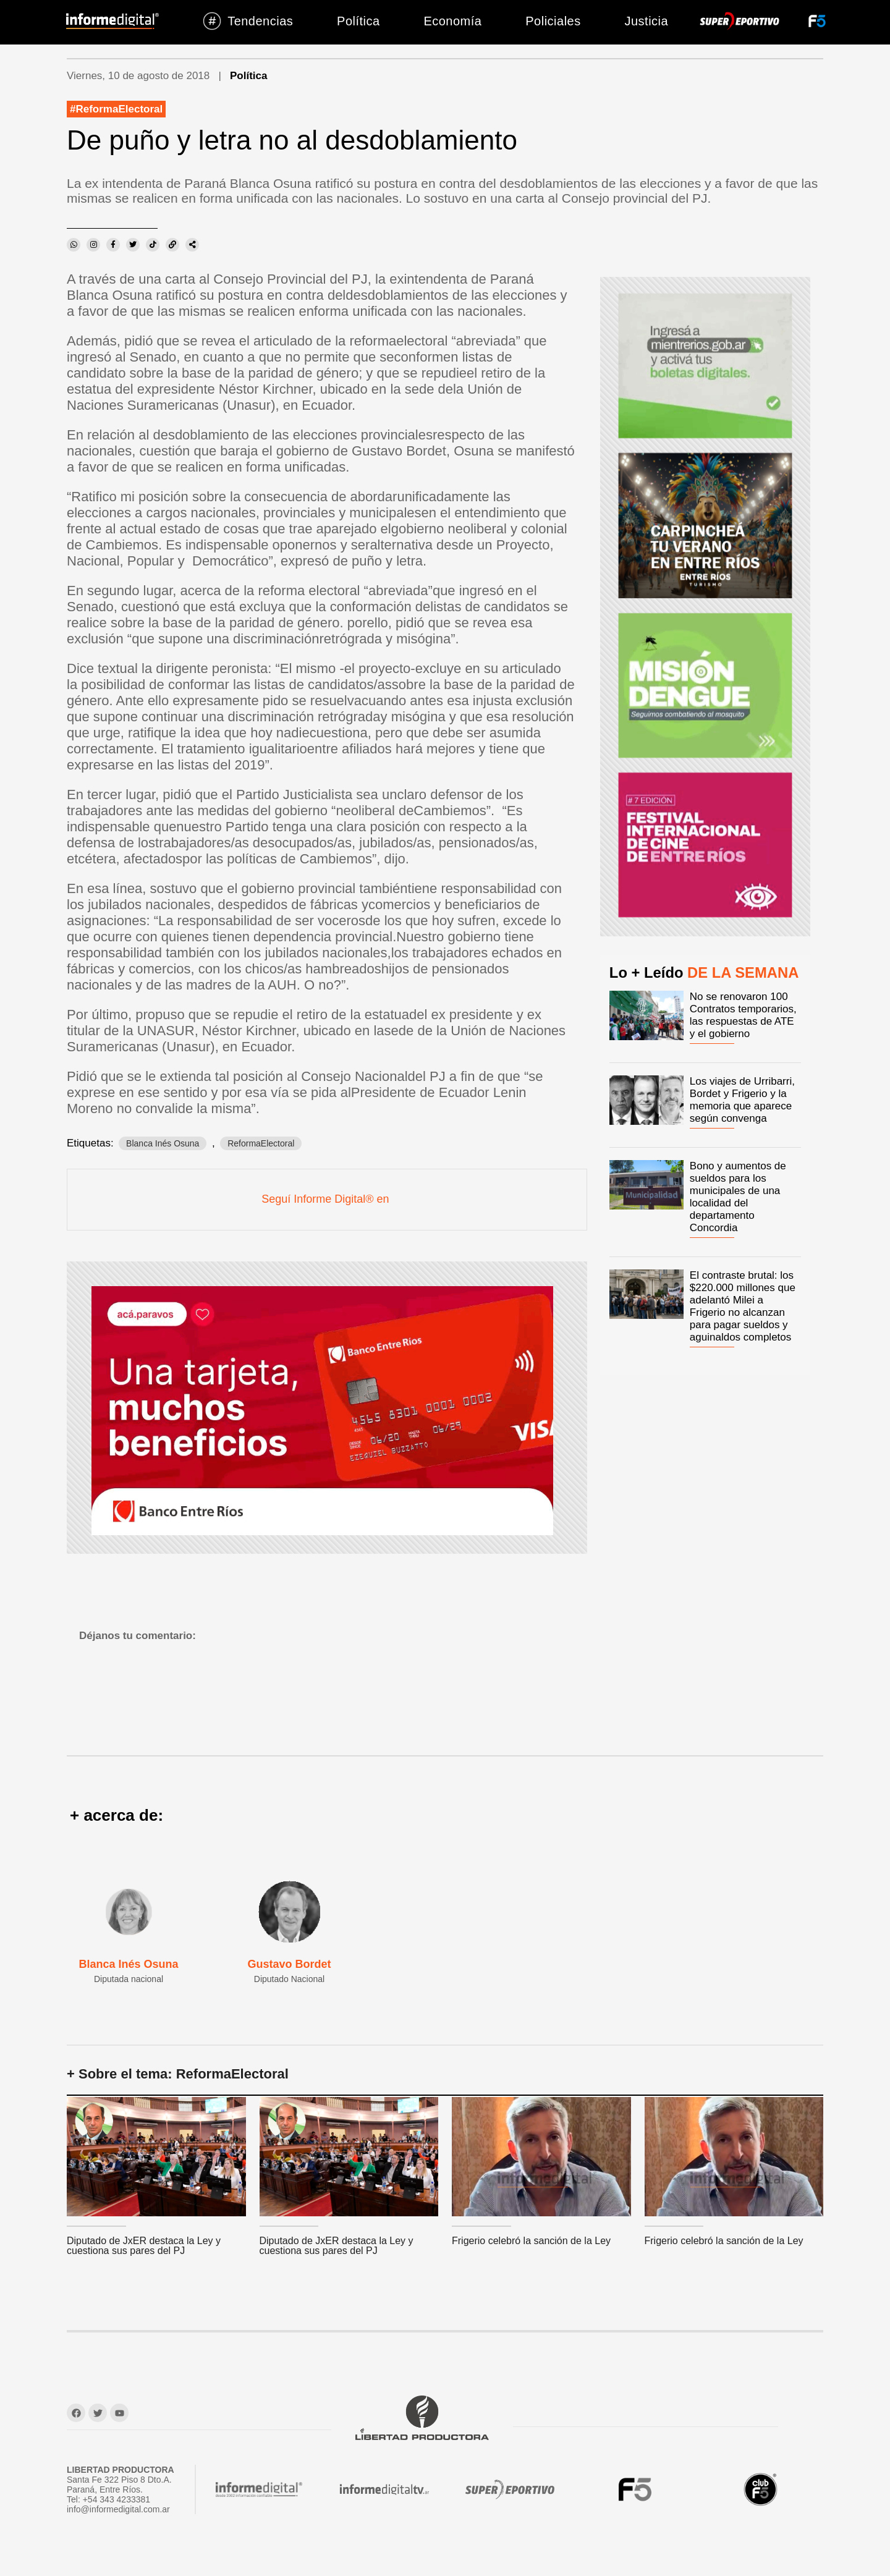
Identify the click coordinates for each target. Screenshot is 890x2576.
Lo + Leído (704, 972)
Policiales (552, 21)
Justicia (646, 21)
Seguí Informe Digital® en (326, 1199)
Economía (452, 21)
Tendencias (248, 21)
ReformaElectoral (119, 109)
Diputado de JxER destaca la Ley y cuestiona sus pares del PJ (144, 2245)
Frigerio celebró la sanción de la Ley (531, 2240)
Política (358, 21)
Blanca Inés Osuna (162, 1143)
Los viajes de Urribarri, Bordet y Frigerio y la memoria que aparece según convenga (742, 1099)
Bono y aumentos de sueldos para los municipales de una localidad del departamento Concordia (738, 1197)
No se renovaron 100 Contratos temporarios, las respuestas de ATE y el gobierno (743, 1015)
